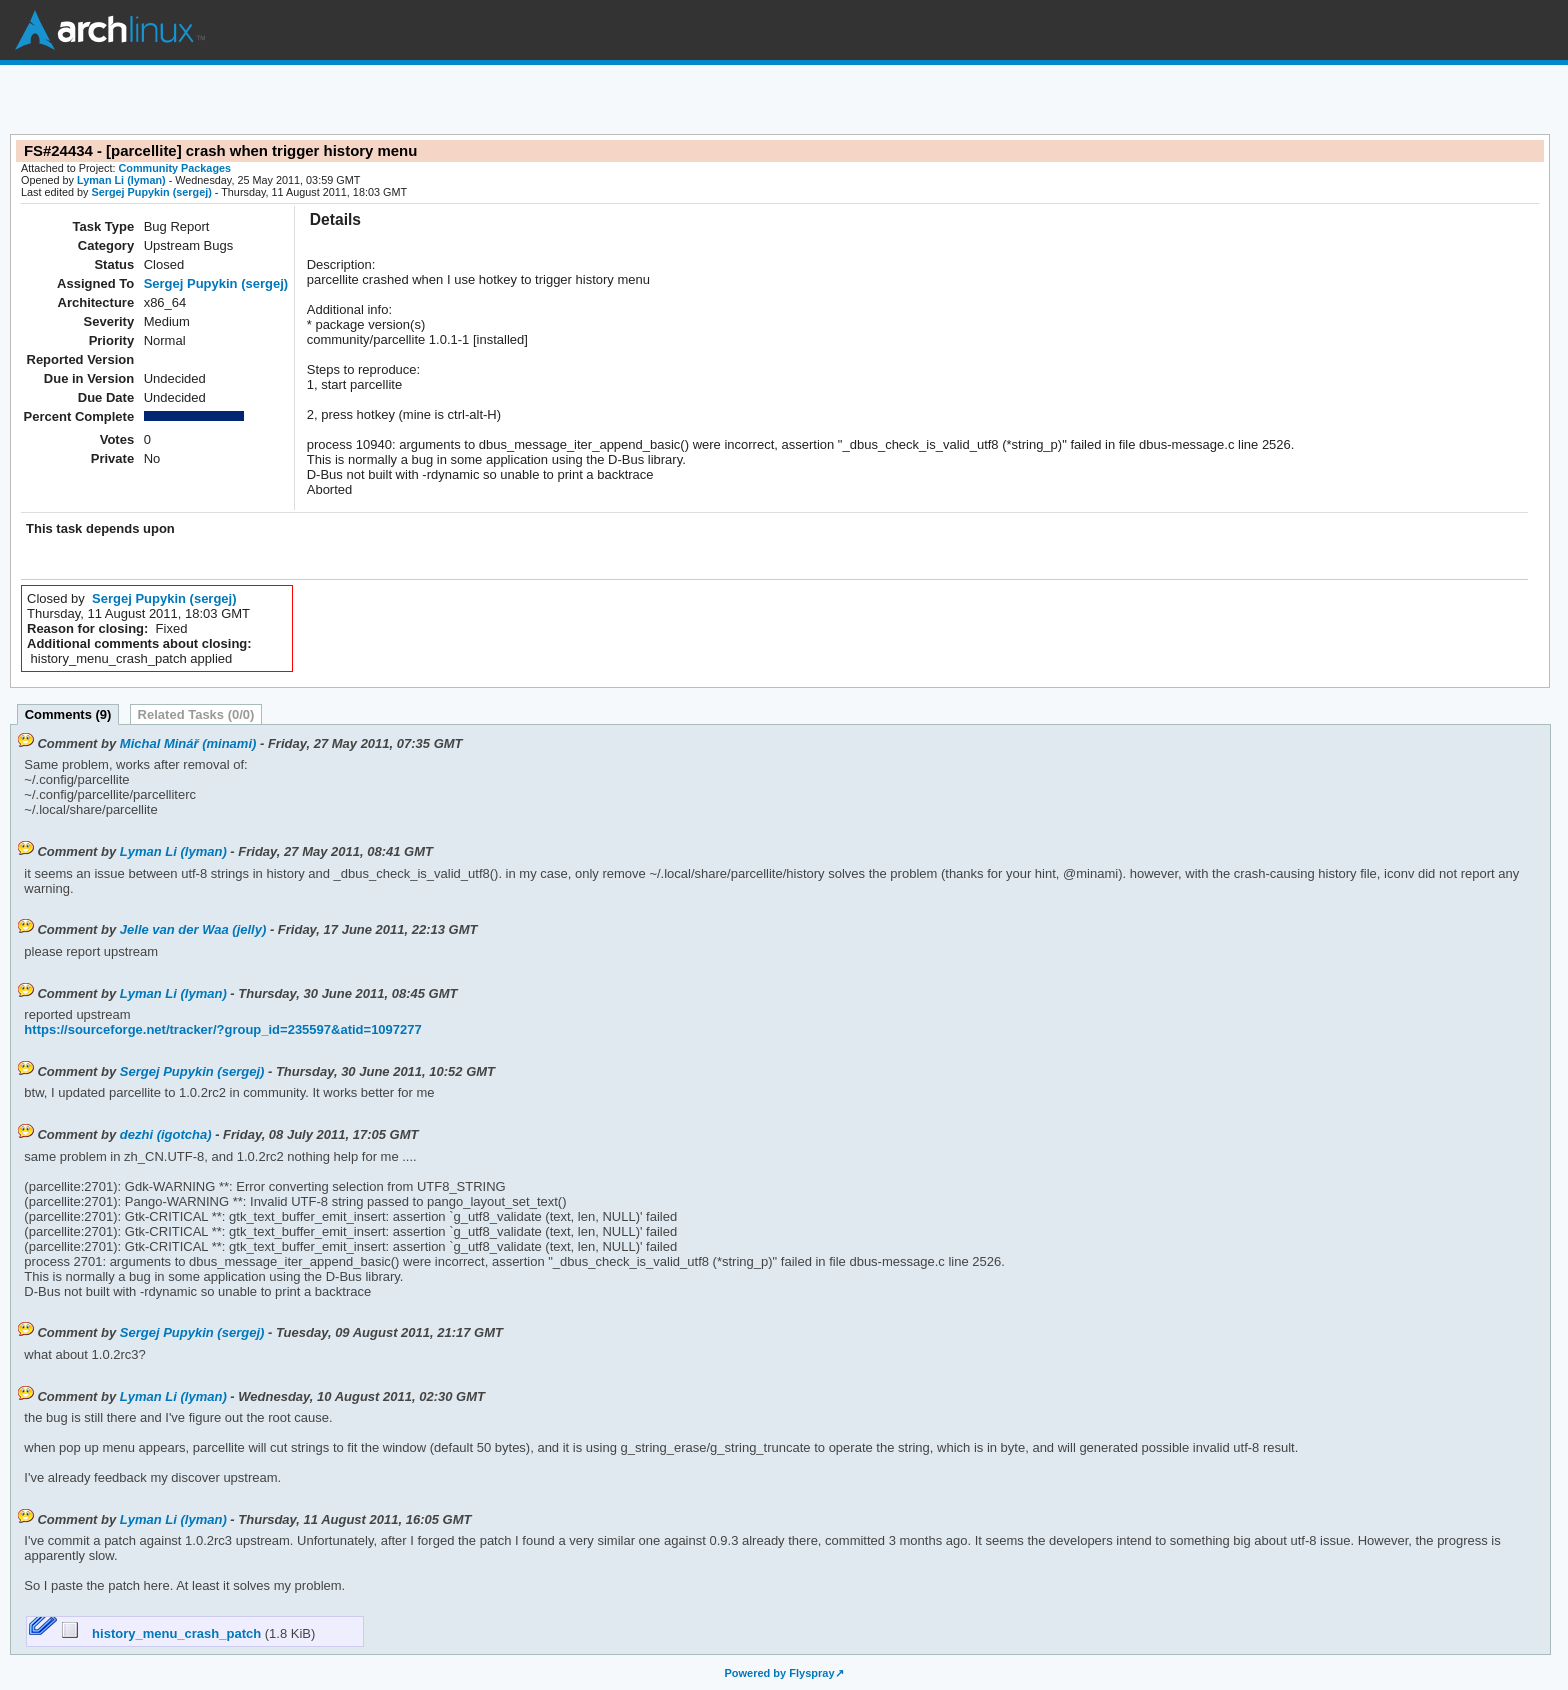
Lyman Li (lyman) (121, 180)
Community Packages (175, 168)
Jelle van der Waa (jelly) (193, 929)
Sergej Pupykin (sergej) (151, 192)
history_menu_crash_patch (163, 1633)
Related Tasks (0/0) (196, 714)
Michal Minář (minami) (188, 743)
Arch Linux (110, 30)
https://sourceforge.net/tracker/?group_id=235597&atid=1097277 (222, 1029)
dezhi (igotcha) (166, 1134)
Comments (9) (68, 714)
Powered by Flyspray (779, 1673)
